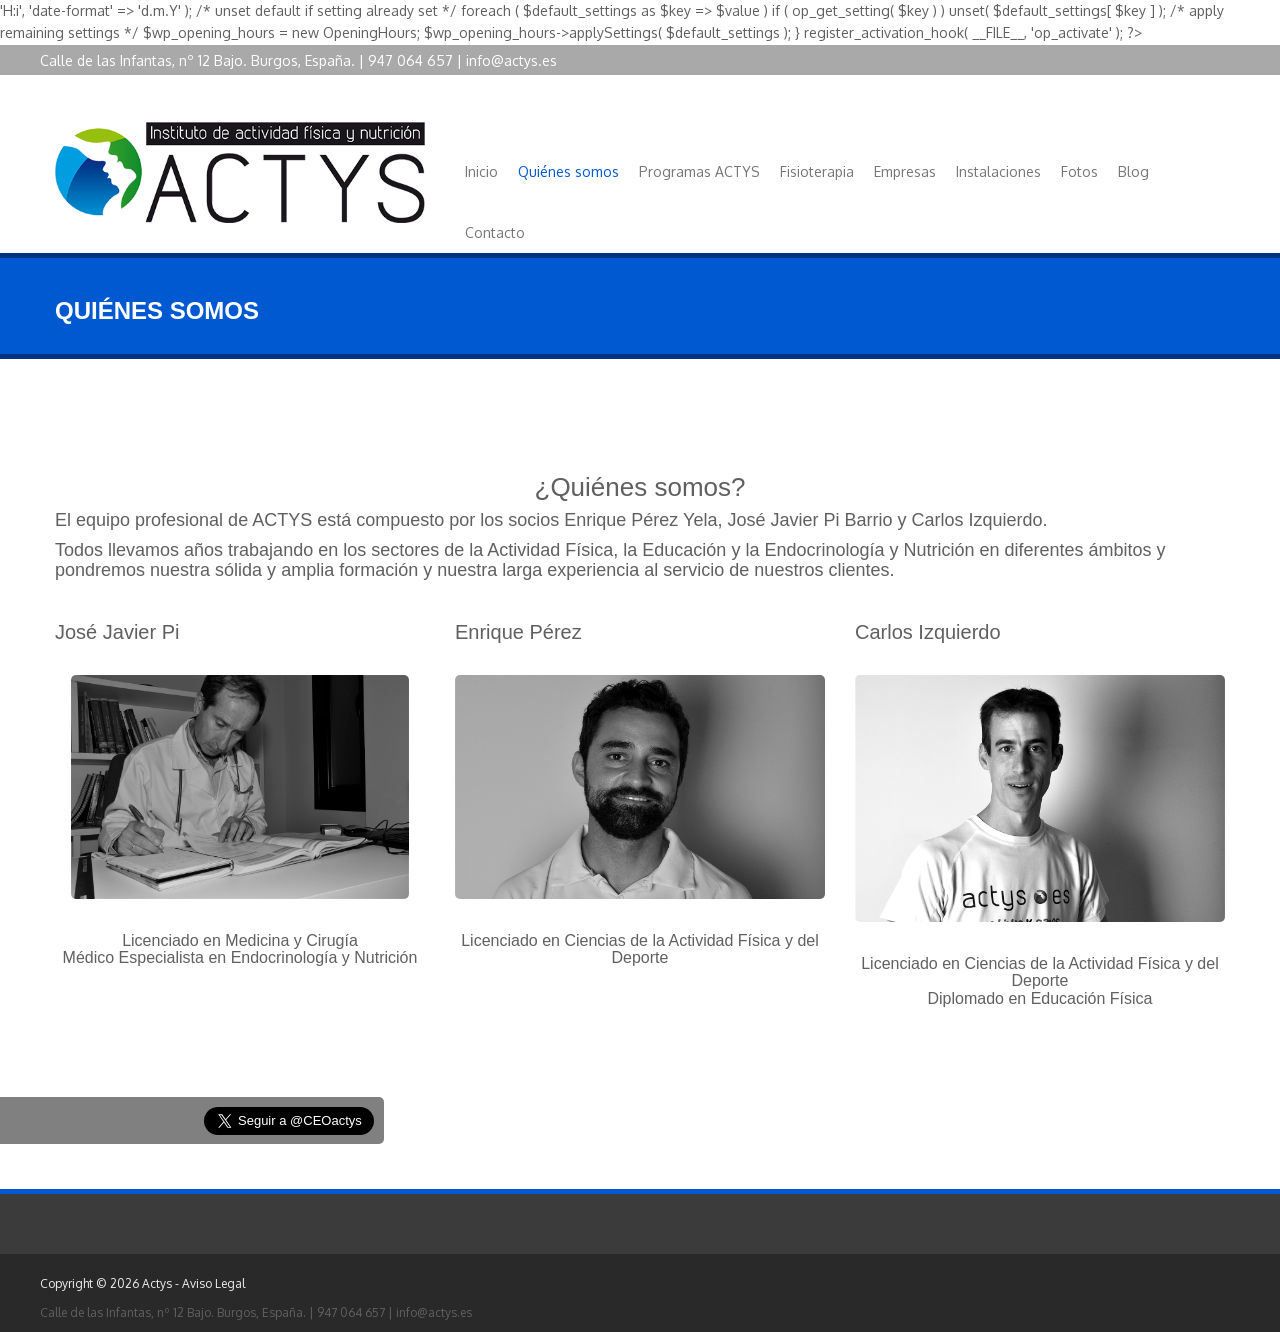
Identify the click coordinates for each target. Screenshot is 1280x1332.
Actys (157, 1283)
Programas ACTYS (699, 171)
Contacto (495, 232)
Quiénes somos (568, 171)
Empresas (905, 171)
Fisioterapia (817, 171)
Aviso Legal (213, 1283)
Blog (1133, 171)
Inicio (481, 171)
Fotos (1079, 171)
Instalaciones (998, 171)
